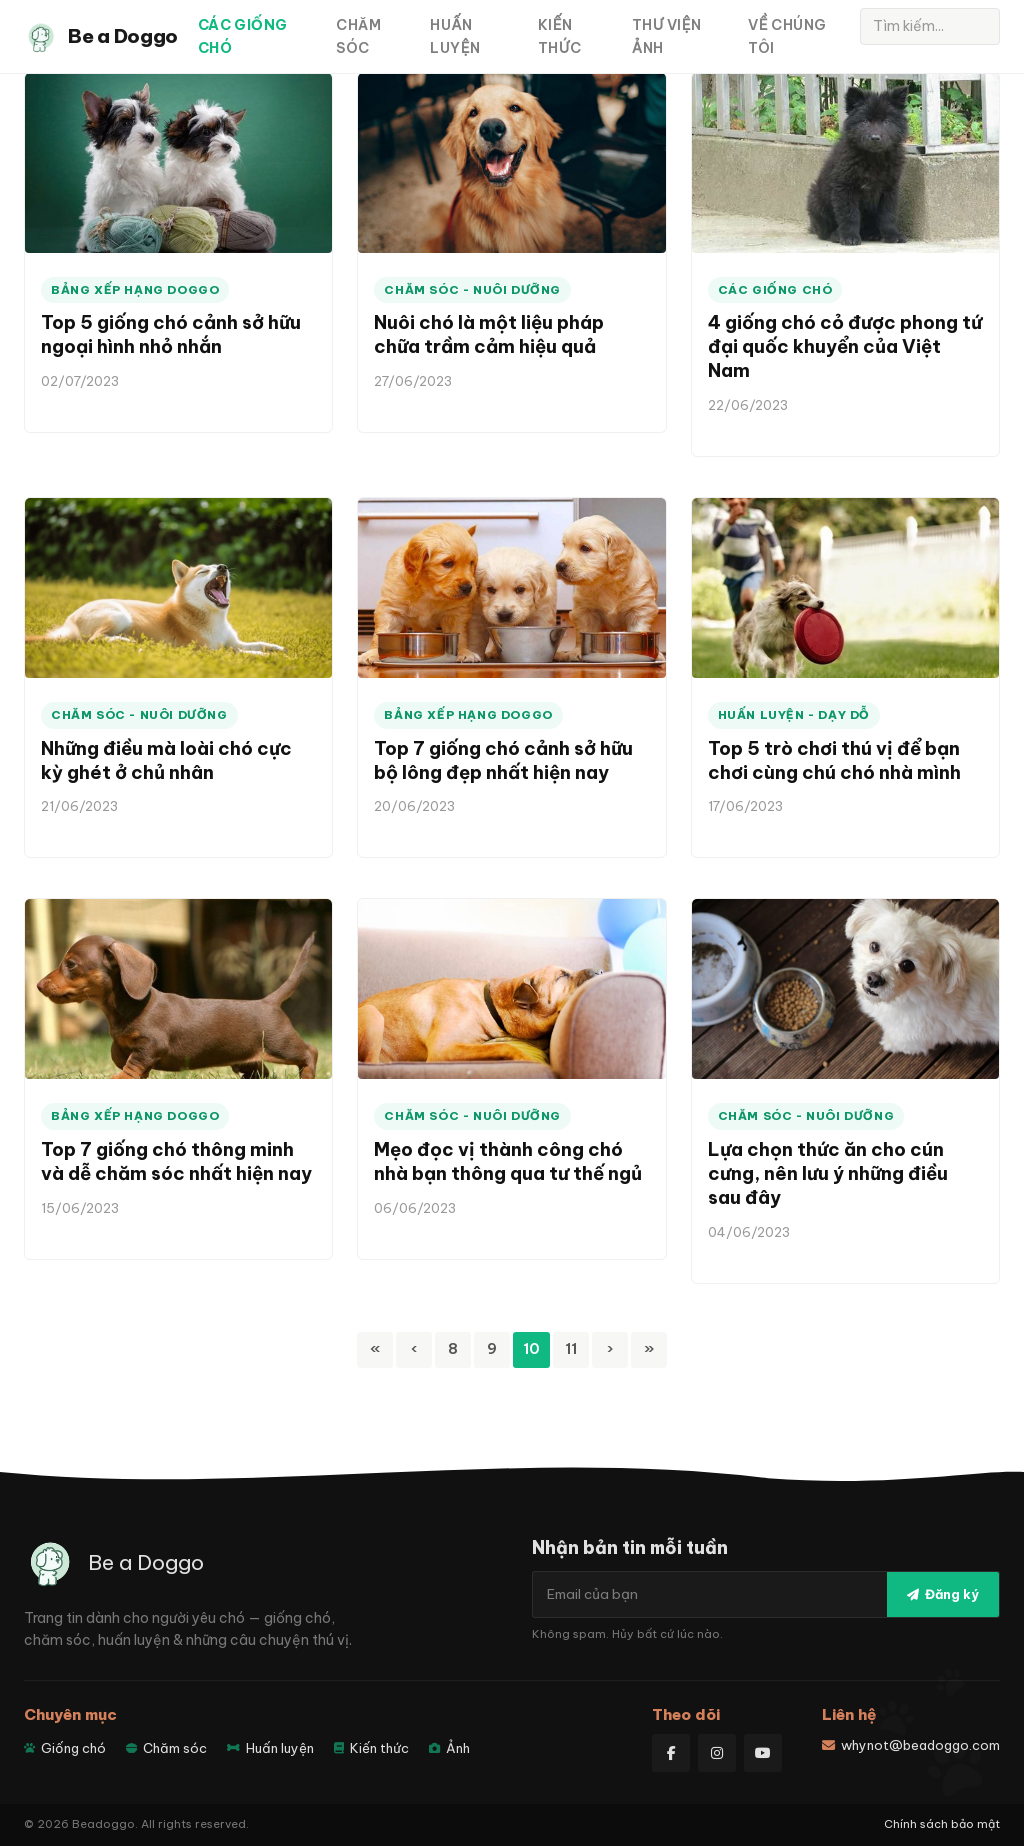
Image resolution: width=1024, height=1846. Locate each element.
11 (571, 1348)
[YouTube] (763, 1753)
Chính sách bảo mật (942, 1824)
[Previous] (414, 1350)
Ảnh (449, 1748)
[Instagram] (717, 1753)
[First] (375, 1350)
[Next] (610, 1350)
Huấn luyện (455, 36)
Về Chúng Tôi (787, 36)
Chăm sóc (358, 36)
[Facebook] (671, 1753)
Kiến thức (559, 36)
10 (531, 1348)
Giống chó (65, 1748)
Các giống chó (243, 36)
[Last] (649, 1350)
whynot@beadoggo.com (911, 1745)
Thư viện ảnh (667, 36)
